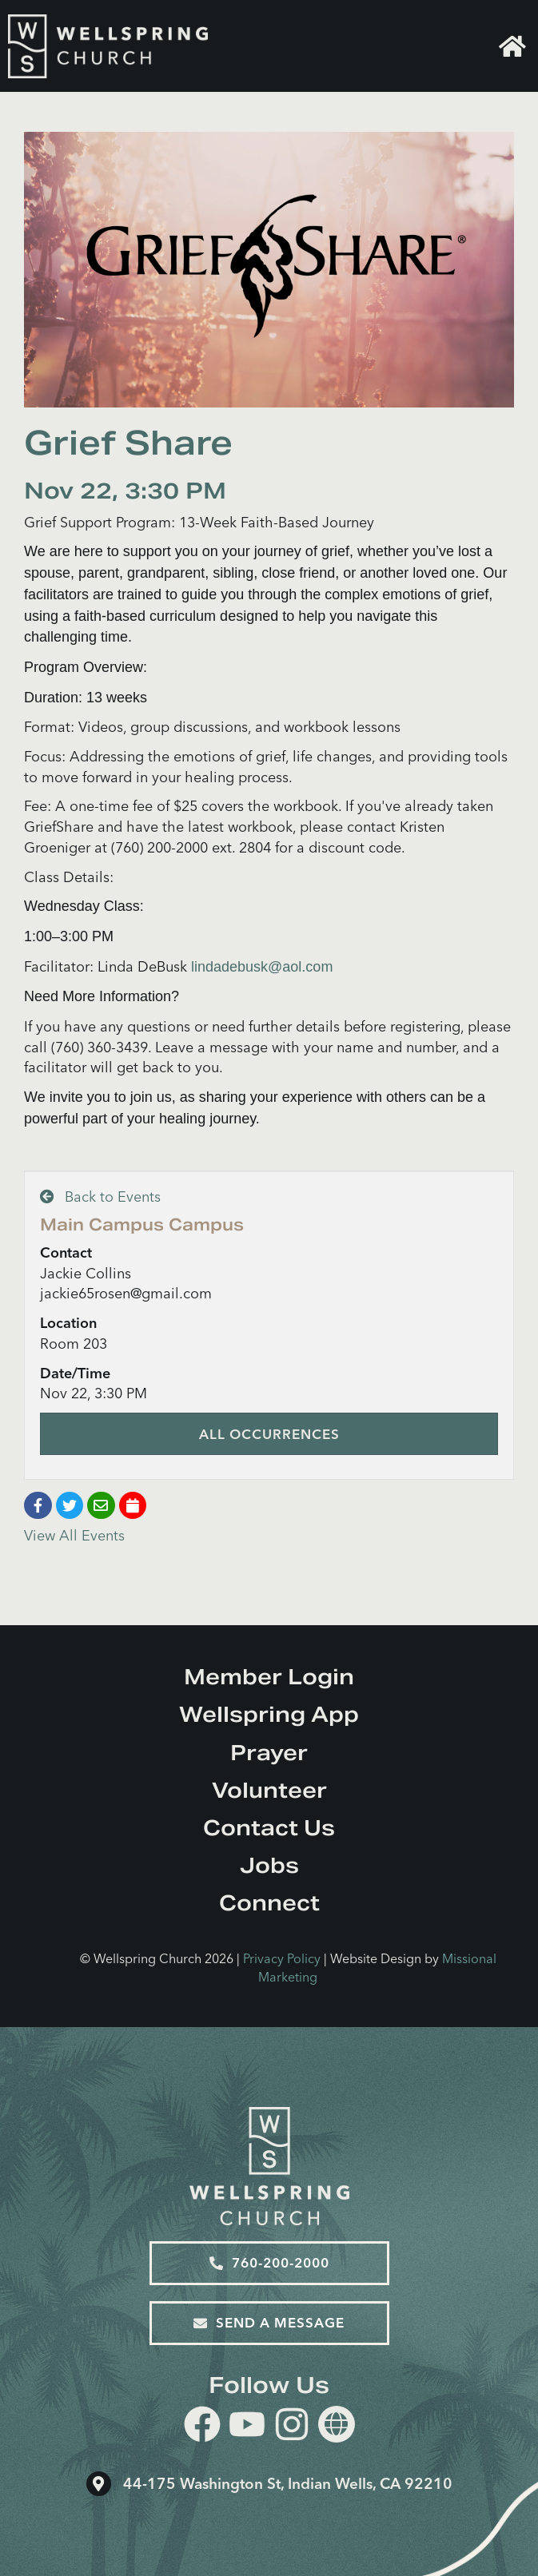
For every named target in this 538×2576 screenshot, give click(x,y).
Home (512, 46)
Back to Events (100, 1196)
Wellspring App (269, 1714)
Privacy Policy (282, 1958)
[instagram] (291, 2427)
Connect (269, 1903)
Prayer (269, 1752)
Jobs (269, 1865)
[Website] (336, 2424)
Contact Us (269, 1828)
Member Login (269, 1677)
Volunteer (269, 1790)
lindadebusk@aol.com (262, 967)
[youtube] (247, 2427)
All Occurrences (269, 1433)
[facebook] (202, 2427)
